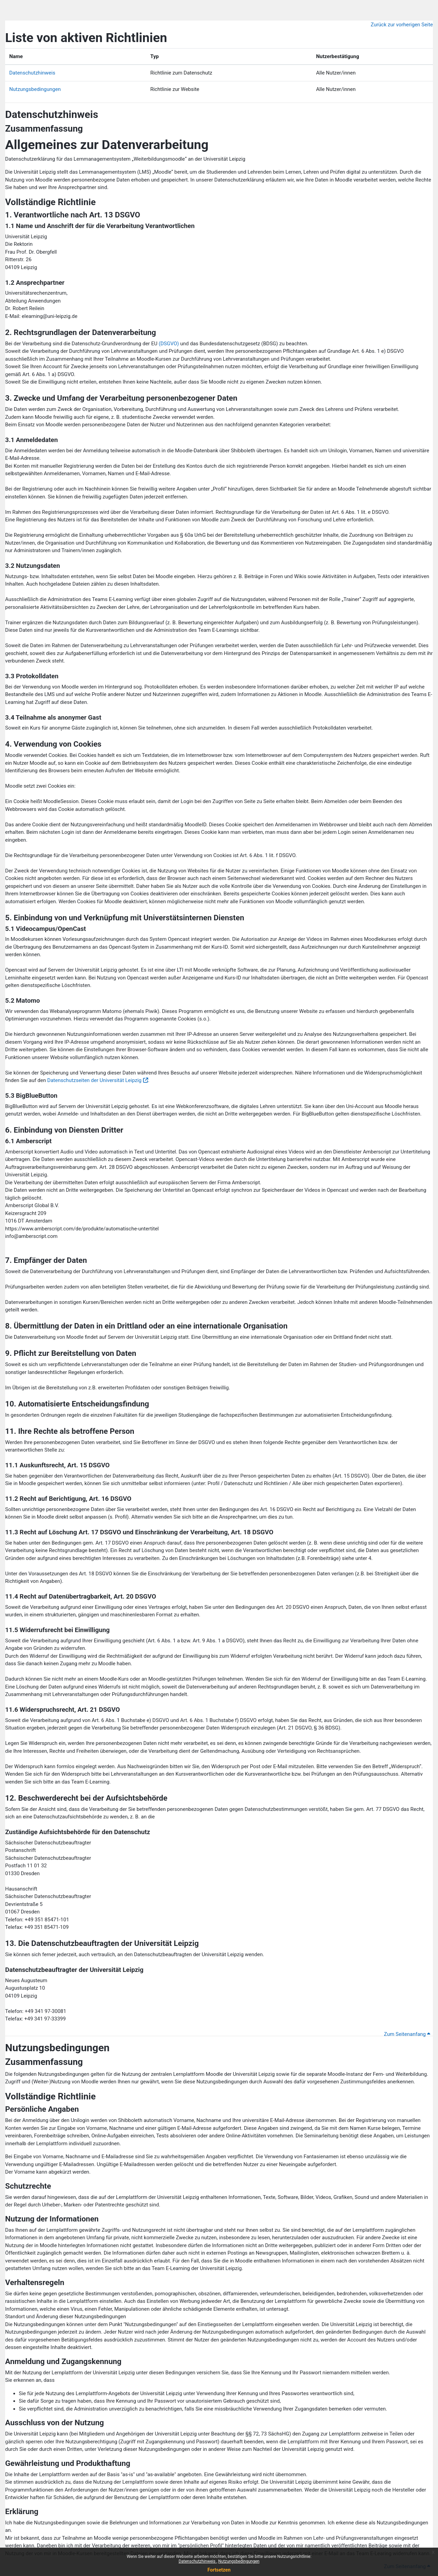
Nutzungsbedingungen (238, 2561)
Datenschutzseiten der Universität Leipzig (94, 1080)
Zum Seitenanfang (407, 2034)
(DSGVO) (169, 344)
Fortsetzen (219, 2570)
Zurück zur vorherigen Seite (402, 25)
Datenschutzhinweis (198, 2561)
